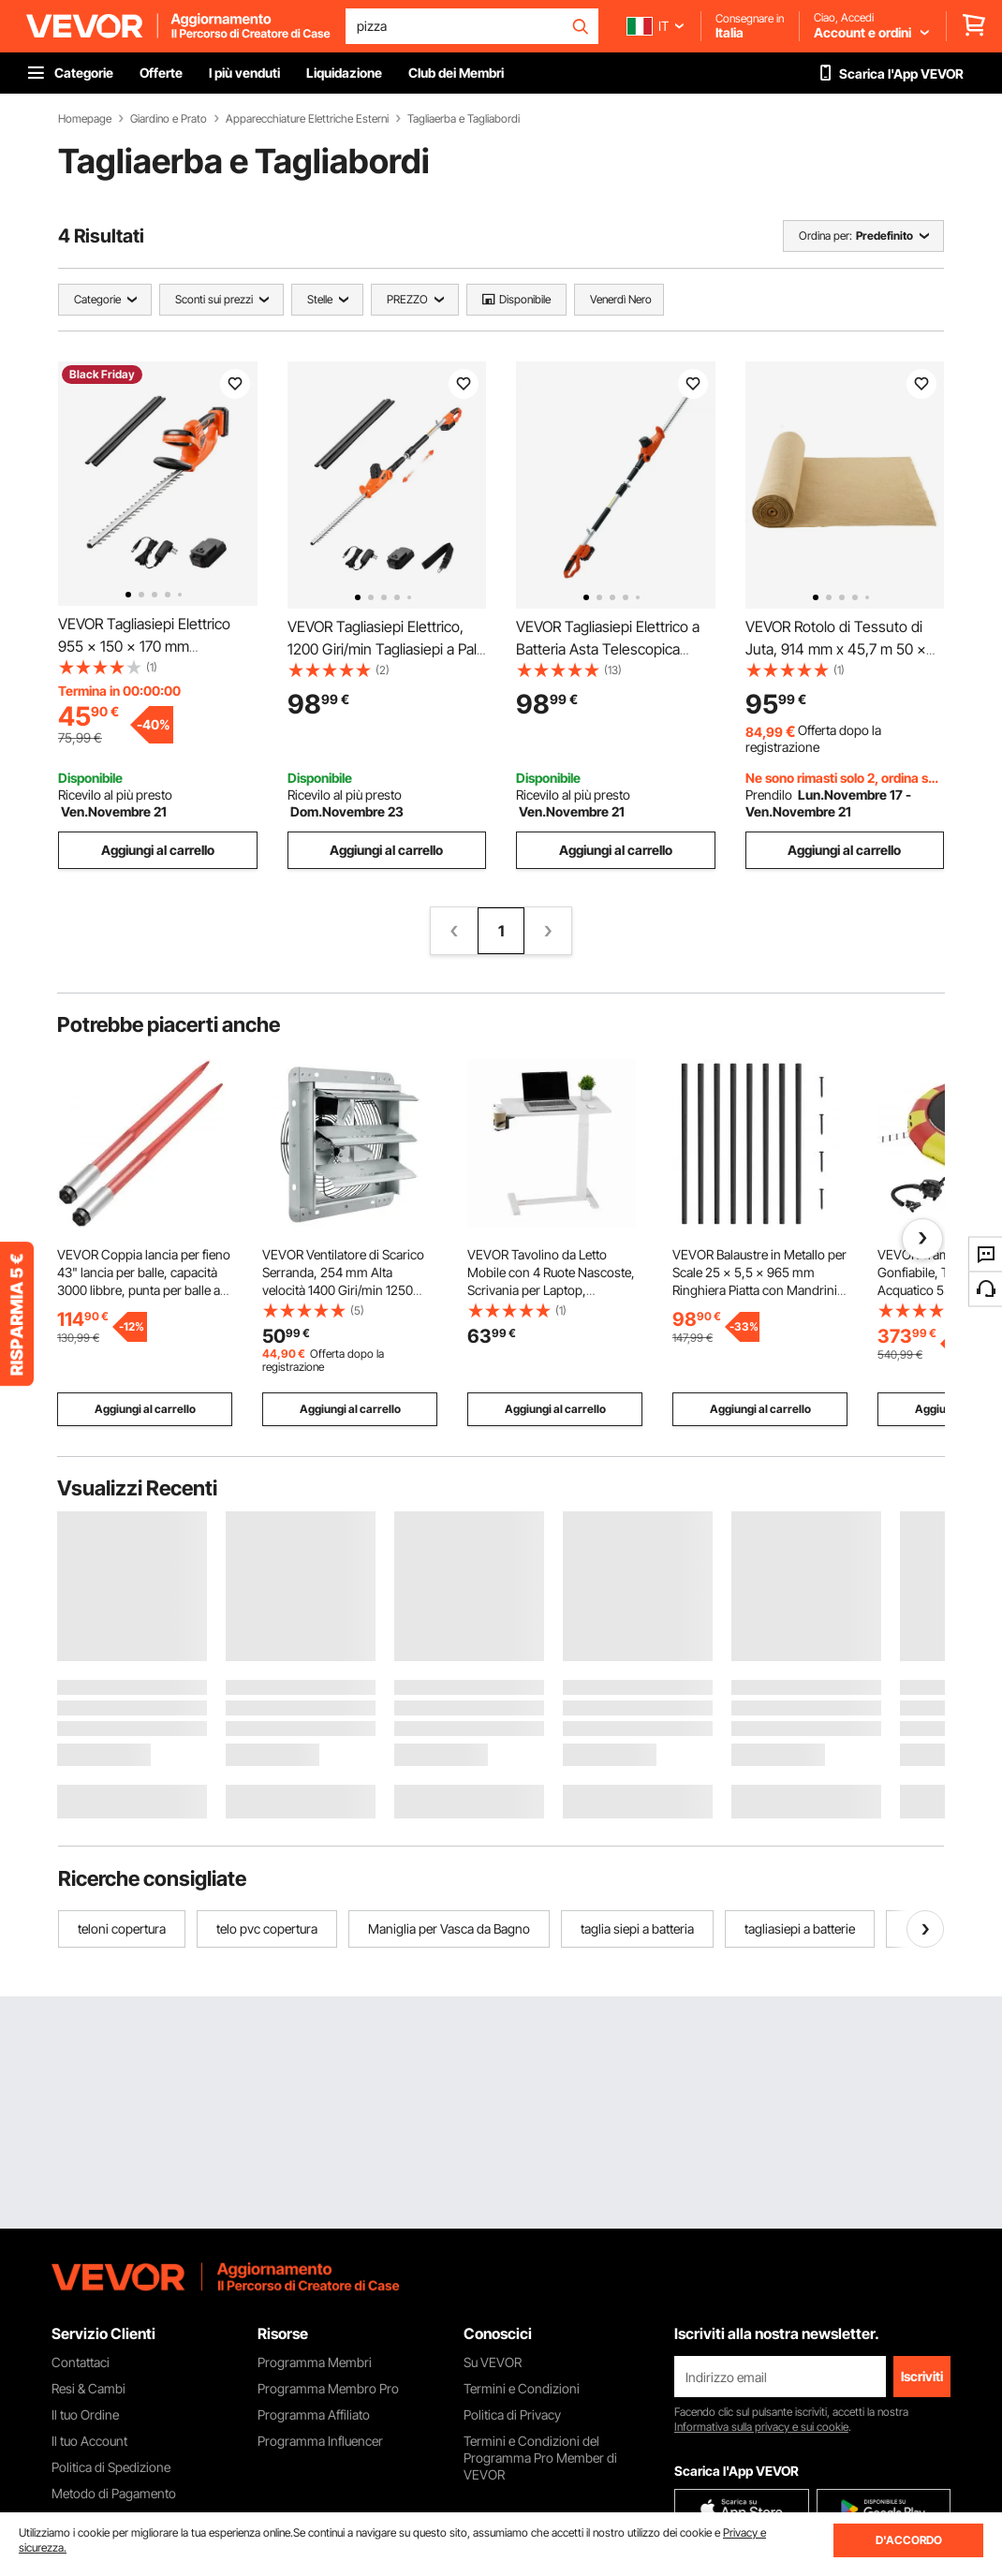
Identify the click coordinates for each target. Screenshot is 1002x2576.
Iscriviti (922, 2376)
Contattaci (81, 2362)
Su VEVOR (493, 2362)
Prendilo (768, 794)
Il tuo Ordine (85, 2414)
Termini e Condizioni (522, 2388)
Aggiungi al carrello (157, 850)
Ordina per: (825, 235)
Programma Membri (315, 2362)
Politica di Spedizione (111, 2467)
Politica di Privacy (512, 2414)
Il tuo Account (89, 2441)
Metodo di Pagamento (114, 2493)
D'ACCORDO (909, 2540)
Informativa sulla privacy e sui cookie (761, 2427)
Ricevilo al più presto (115, 794)
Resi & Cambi (88, 2388)
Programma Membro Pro (328, 2388)
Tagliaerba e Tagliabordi (463, 118)
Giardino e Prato (168, 118)
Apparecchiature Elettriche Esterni (307, 118)
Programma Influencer (320, 2441)
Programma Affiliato (314, 2414)
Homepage (84, 118)
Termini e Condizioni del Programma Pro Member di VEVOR (540, 2457)
